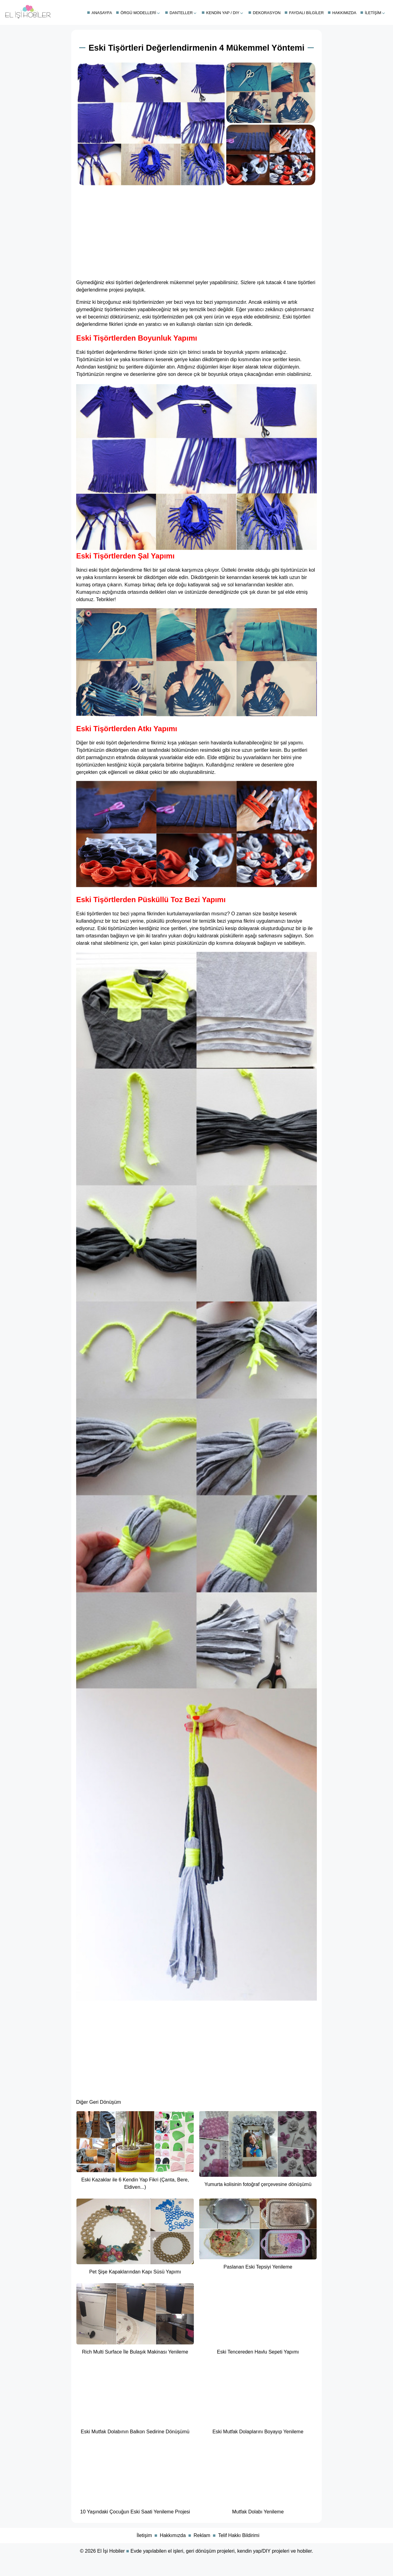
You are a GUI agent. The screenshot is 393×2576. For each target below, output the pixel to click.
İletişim (373, 12)
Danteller (181, 12)
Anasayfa (101, 12)
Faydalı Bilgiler (306, 12)
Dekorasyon (266, 12)
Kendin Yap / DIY (222, 12)
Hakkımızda (344, 12)
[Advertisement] (196, 231)
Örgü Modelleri (138, 12)
